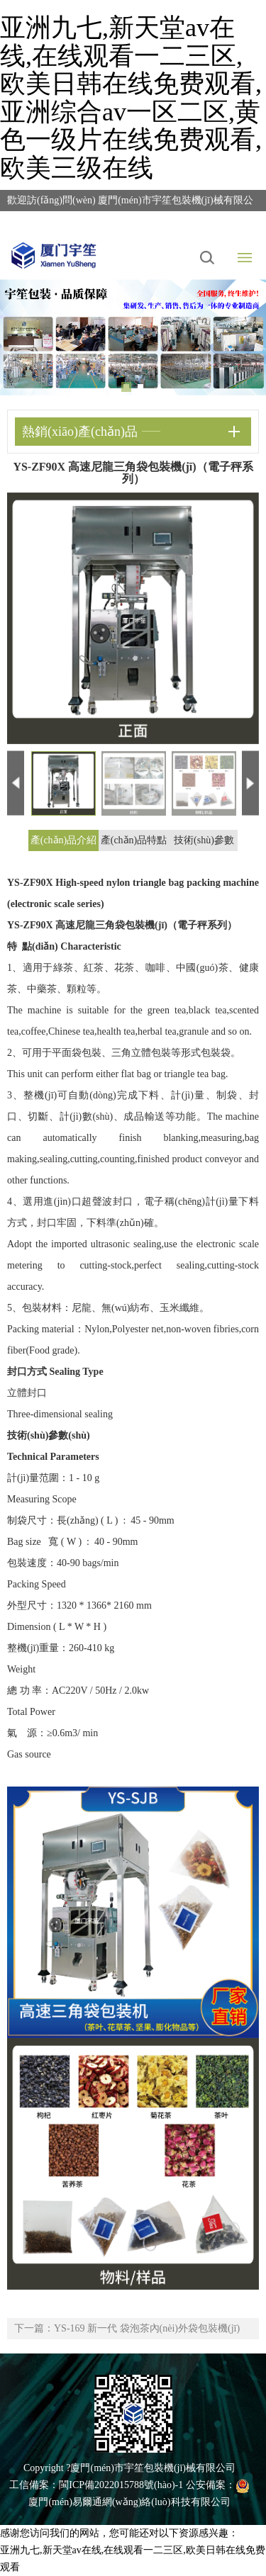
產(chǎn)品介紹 (64, 840)
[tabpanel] (133, 337)
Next (245, 327)
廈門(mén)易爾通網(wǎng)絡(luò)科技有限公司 (129, 2502)
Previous (21, 327)
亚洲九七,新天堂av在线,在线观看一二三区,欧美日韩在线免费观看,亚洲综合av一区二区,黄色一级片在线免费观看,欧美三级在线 (131, 97)
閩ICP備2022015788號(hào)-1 (121, 2485)
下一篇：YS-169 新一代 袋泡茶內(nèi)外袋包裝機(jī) (127, 2328)
